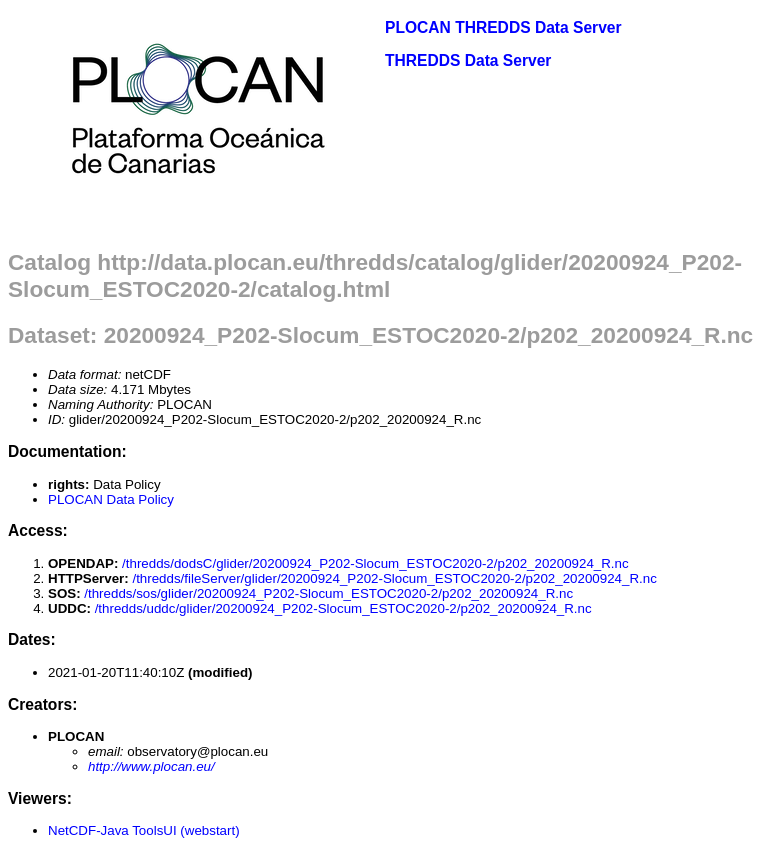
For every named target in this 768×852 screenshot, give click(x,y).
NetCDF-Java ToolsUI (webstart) (144, 830)
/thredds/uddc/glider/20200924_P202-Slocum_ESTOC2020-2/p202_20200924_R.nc (343, 608)
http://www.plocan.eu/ (151, 766)
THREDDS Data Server (468, 60)
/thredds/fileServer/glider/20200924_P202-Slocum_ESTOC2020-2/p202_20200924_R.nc (394, 578)
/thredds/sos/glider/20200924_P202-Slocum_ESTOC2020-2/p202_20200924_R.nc (328, 593)
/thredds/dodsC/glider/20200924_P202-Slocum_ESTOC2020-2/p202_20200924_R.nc (375, 563)
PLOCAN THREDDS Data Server (503, 27)
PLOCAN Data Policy (111, 499)
